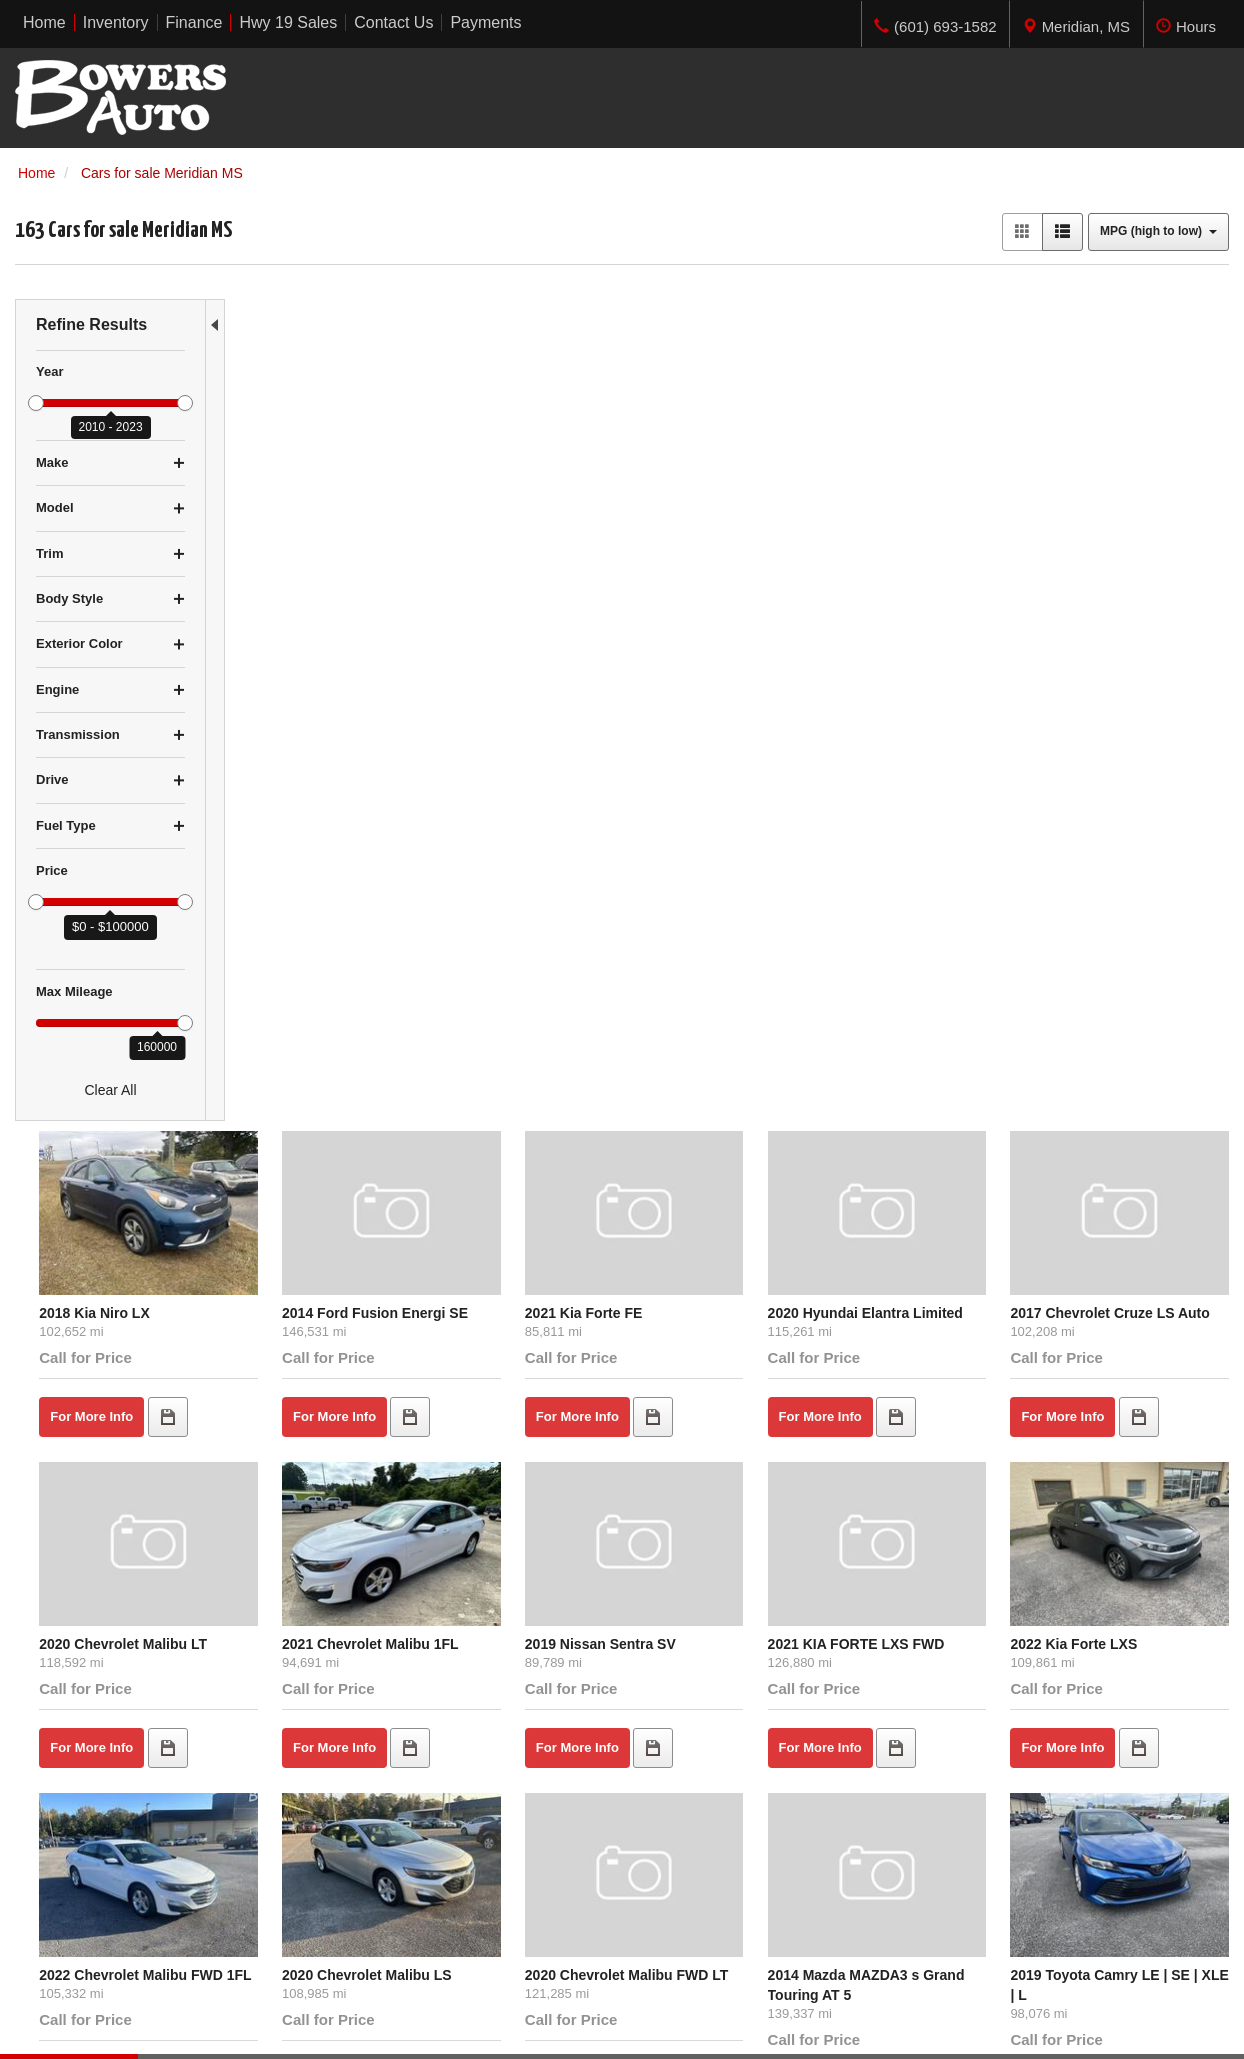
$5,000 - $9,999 (64, 1845)
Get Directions (992, 1885)
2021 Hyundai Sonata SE (326, 1400)
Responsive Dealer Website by (935, 2030)
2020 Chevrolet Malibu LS (531, 1077)
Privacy (245, 2023)
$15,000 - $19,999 (72, 1885)
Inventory (355, 1845)
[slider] (36, 403)
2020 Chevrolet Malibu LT (329, 775)
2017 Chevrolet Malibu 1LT (1136, 1400)
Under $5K (48, 1825)
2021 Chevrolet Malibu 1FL (534, 775)
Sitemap (300, 2023)
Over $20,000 (57, 1905)
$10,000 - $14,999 (72, 1865)
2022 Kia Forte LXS (1111, 775)
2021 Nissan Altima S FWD (735, 1400)
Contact (192, 2023)
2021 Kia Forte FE (706, 452)
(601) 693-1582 (1039, 1905)
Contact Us (360, 1885)
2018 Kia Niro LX (300, 452)
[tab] (1076, 24)
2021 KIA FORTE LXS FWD (935, 775)
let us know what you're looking (446, 1614)
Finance (351, 1865)
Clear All (110, 1090)
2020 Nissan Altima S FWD (534, 1400)
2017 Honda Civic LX (916, 1400)
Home (344, 1825)
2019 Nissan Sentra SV (722, 775)
